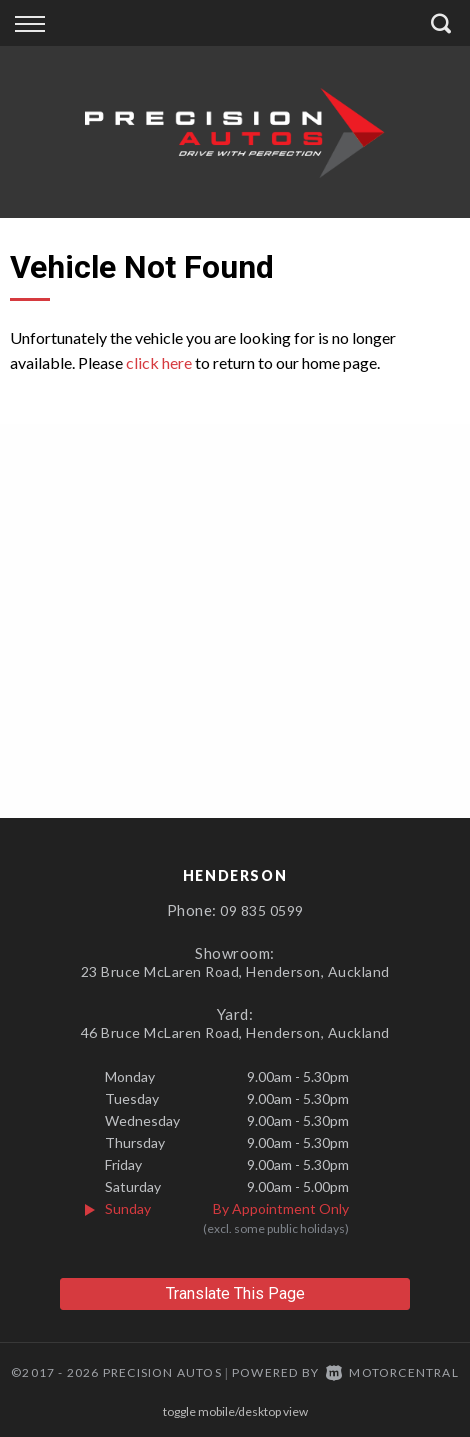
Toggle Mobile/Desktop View (235, 1411)
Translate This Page (235, 1293)
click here (159, 362)
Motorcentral (392, 1372)
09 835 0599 (262, 910)
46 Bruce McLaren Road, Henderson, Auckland (235, 1032)
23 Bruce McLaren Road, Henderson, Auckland (235, 971)
